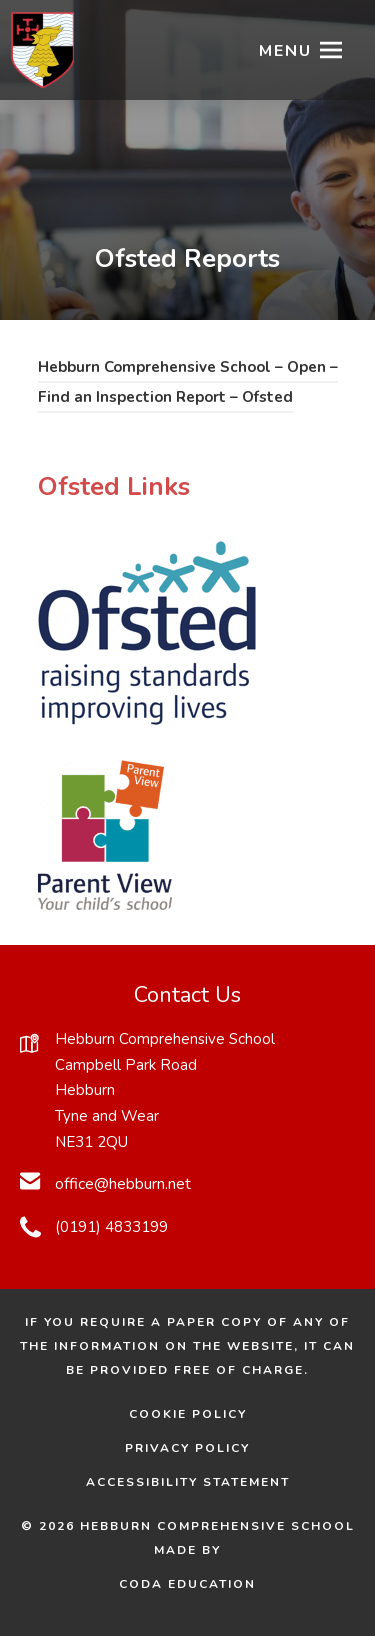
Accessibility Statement (188, 1482)
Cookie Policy (188, 1414)
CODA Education (216, 1584)
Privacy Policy (187, 1448)
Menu (285, 51)
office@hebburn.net (123, 1184)
